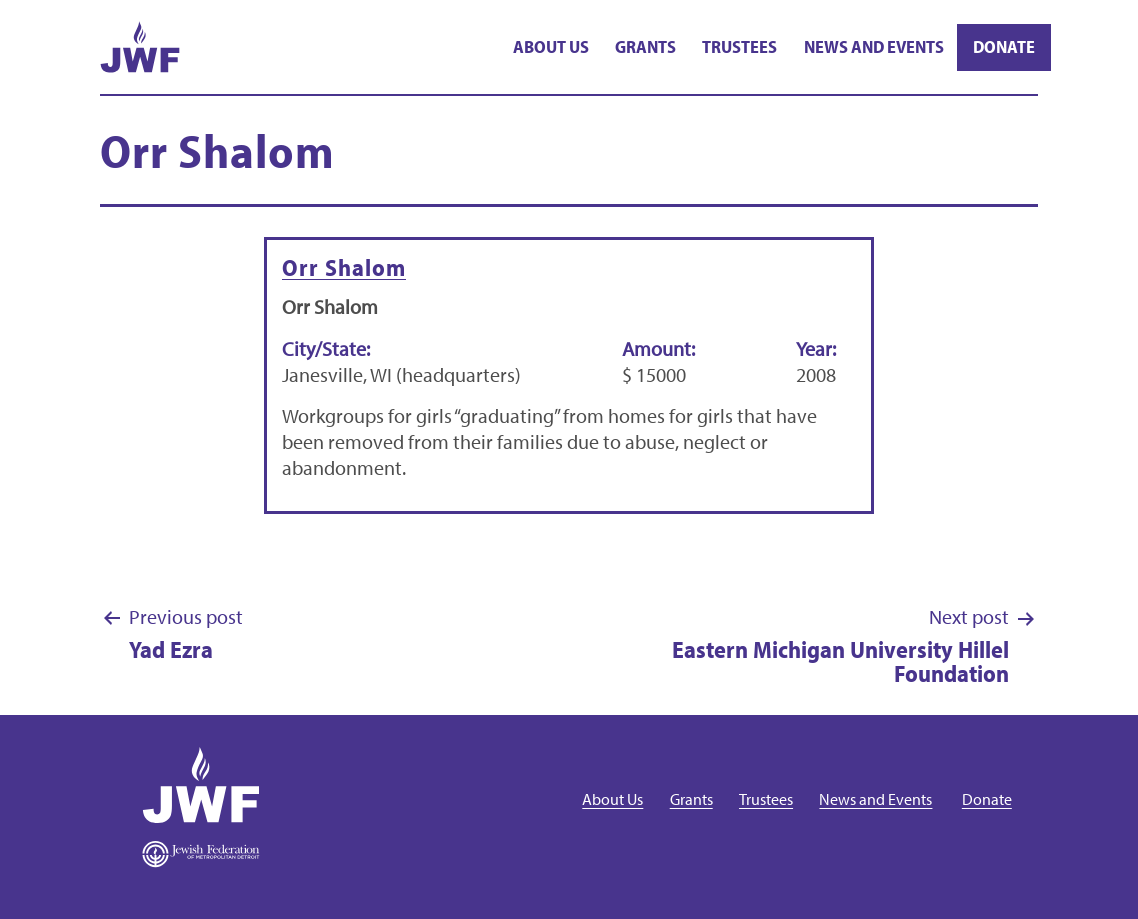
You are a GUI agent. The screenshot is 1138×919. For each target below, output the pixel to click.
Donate (1004, 46)
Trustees (739, 46)
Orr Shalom (344, 267)
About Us (551, 46)
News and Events (874, 46)
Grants (645, 46)
